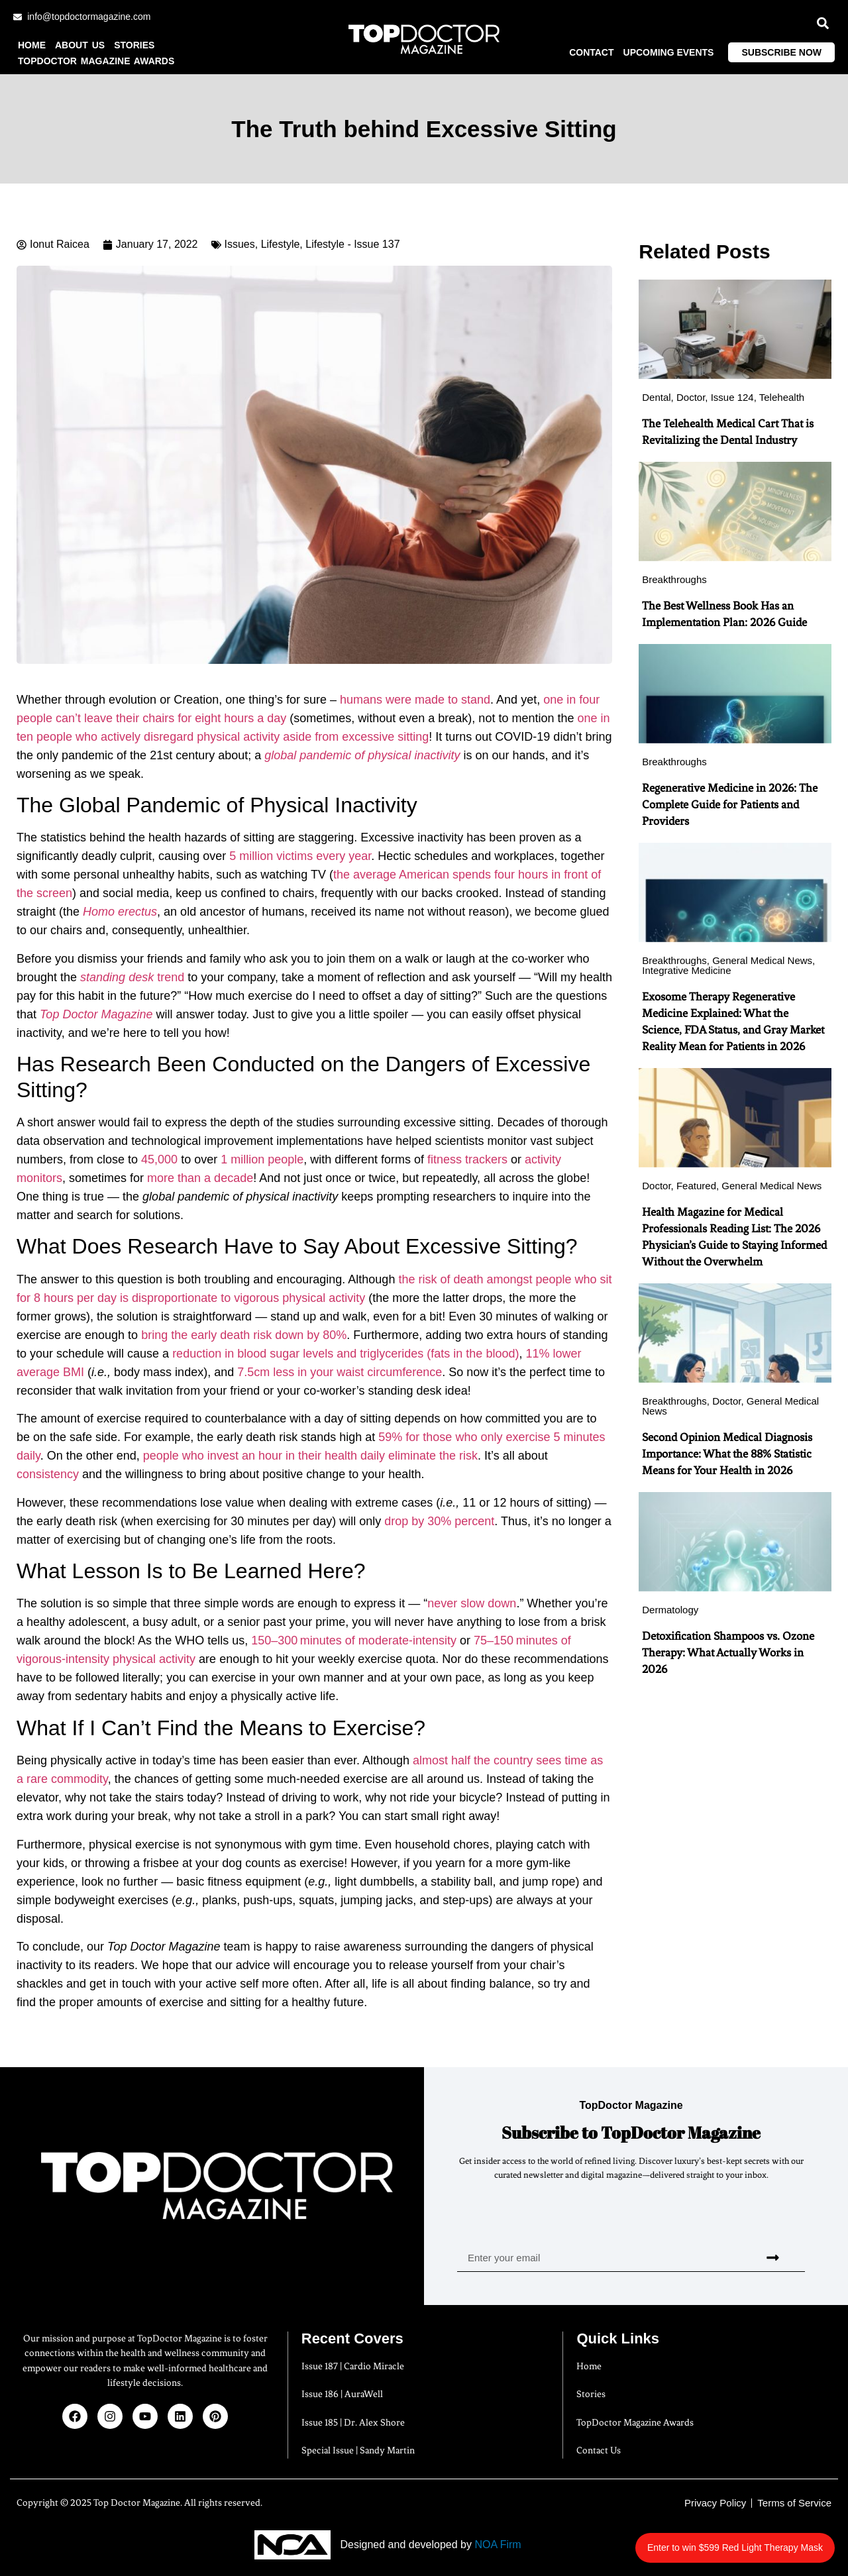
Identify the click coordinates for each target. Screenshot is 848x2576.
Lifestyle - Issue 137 (352, 244)
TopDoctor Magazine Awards (96, 61)
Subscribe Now (781, 52)
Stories (134, 45)
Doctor (690, 397)
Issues (240, 244)
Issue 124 (732, 397)
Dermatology (670, 1609)
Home (32, 45)
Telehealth (781, 397)
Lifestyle (280, 244)
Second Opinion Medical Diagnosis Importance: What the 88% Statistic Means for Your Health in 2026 (727, 1453)
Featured (696, 1185)
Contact (591, 52)
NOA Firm (497, 2544)
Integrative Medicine (686, 970)
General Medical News (762, 960)
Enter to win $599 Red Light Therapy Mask (750, 2540)
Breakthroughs (674, 579)
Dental (656, 397)
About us (80, 45)
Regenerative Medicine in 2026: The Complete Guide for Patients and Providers (730, 804)
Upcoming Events (668, 52)
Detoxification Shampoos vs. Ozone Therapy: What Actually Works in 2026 (728, 1652)
